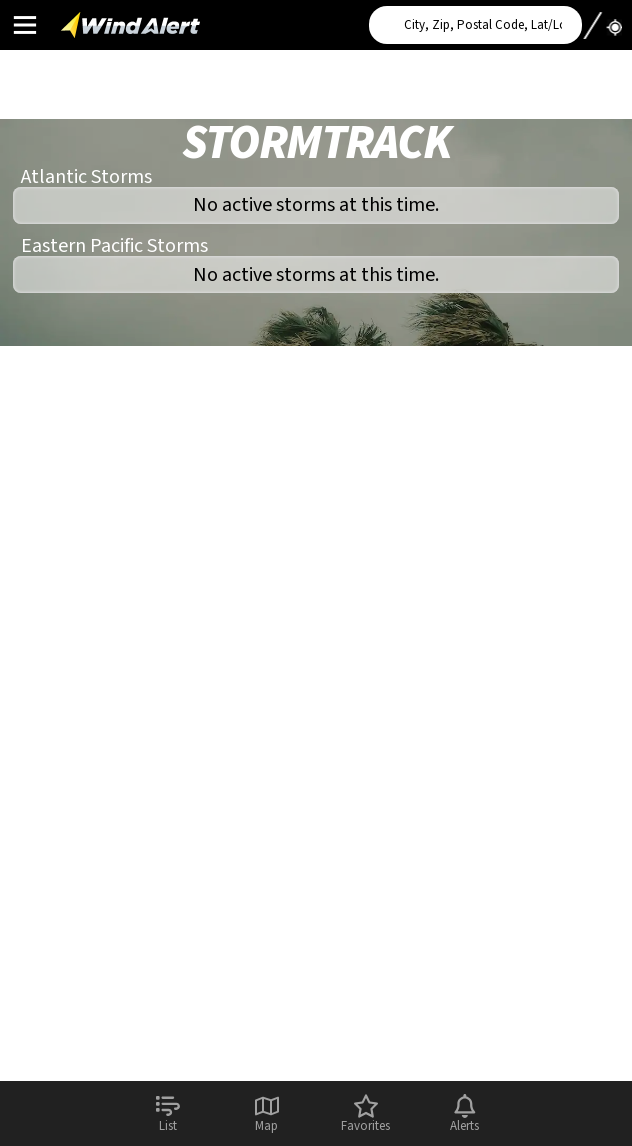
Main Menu (24, 24)
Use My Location (602, 19)
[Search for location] (475, 25)
